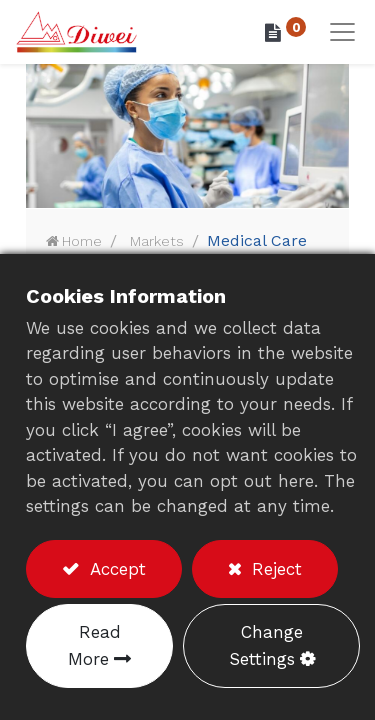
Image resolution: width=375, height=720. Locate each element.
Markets (157, 241)
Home (82, 241)
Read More (94, 645)
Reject (274, 569)
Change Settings (266, 645)
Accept (115, 569)
